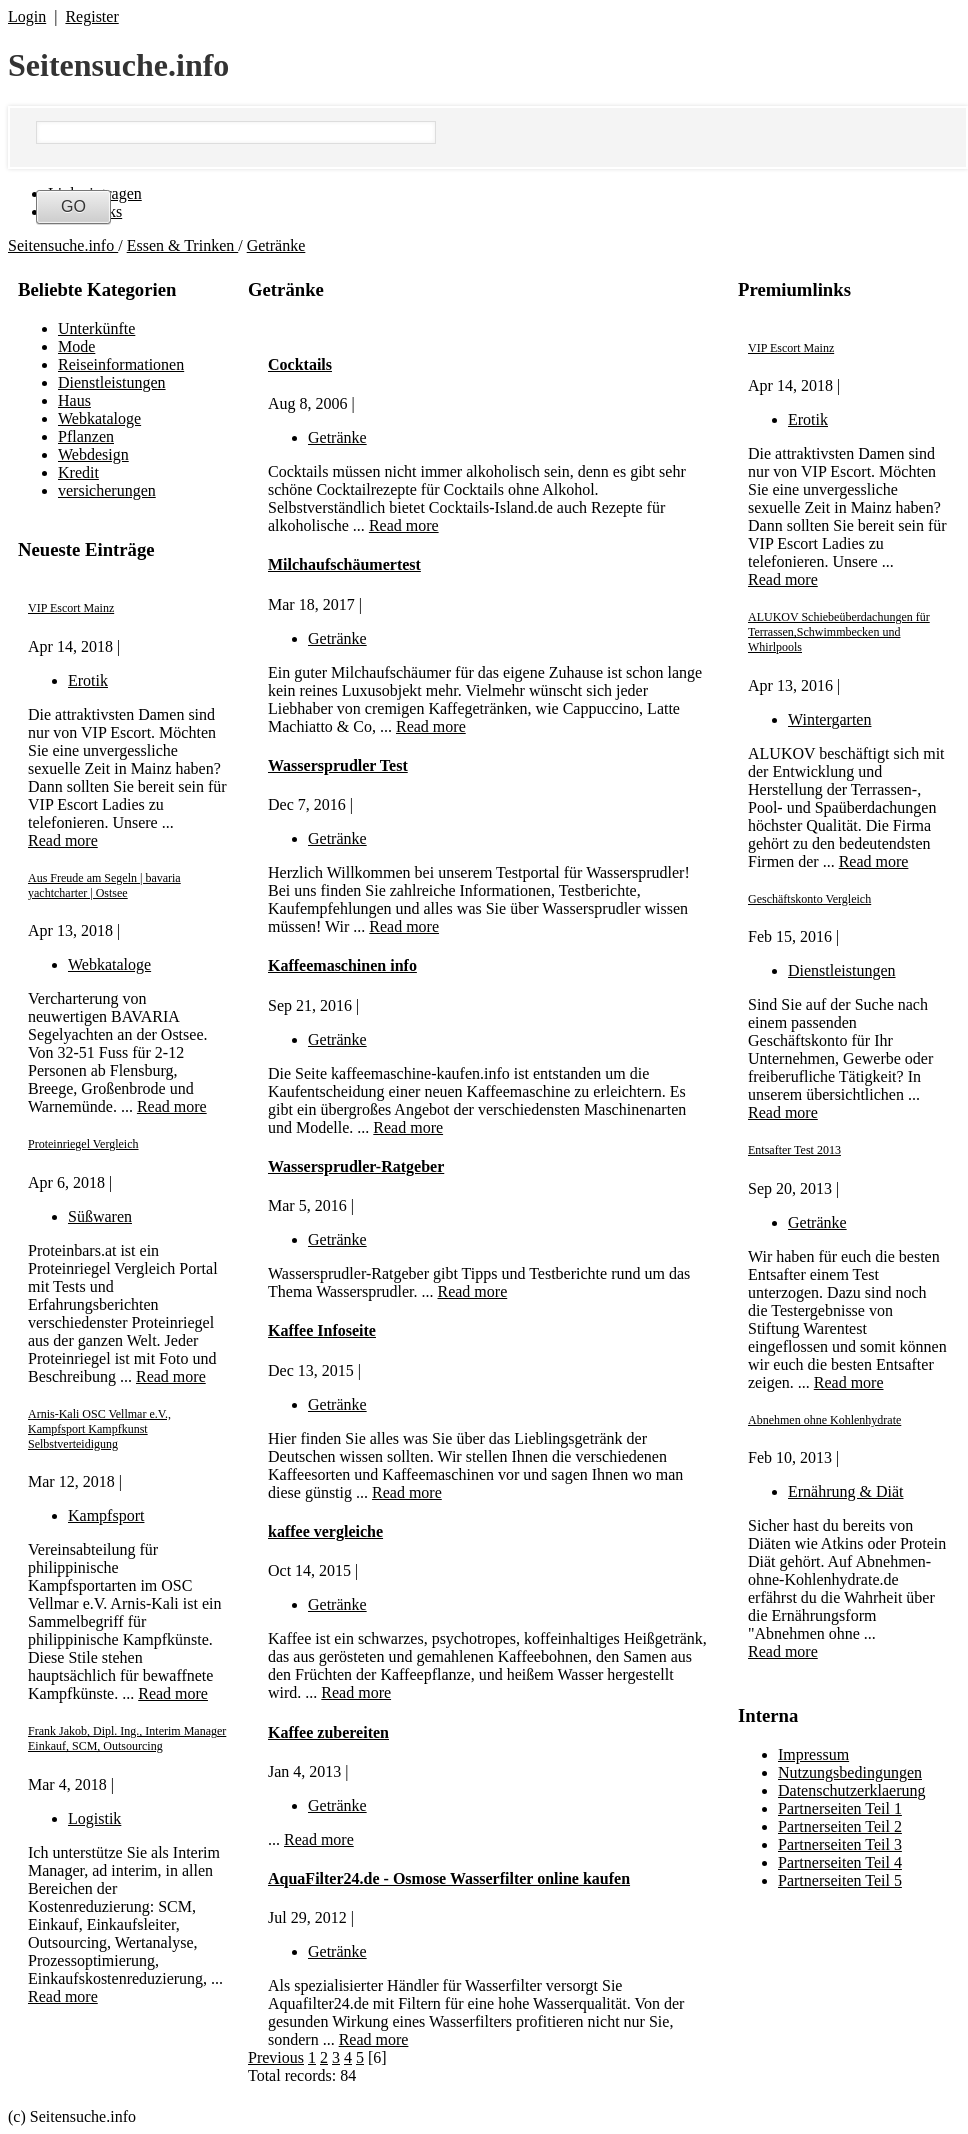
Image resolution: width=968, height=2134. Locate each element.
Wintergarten (829, 719)
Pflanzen (86, 436)
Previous (276, 2057)
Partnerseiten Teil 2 (840, 1826)
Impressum (813, 1754)
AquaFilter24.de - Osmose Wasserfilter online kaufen (449, 1878)
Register (91, 16)
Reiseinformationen (121, 364)
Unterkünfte (96, 328)
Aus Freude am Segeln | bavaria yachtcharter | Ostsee (104, 885)
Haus (74, 400)
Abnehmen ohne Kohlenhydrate (824, 1420)
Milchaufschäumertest (344, 564)
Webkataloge (99, 418)
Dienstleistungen (112, 382)
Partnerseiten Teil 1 (840, 1808)
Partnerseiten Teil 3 (840, 1844)
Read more (63, 840)
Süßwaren (100, 1216)
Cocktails (300, 364)
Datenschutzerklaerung (851, 1790)
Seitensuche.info (118, 65)
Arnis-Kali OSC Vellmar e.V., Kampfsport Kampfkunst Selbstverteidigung (99, 1429)
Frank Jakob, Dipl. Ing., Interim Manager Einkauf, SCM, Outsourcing (127, 1738)
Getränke (276, 245)
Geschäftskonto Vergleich (809, 899)
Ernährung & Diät (846, 1491)
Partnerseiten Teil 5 (840, 1880)
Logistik (94, 1818)
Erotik (88, 680)
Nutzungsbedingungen (850, 1772)
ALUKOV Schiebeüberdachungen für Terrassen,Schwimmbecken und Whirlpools (839, 632)
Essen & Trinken (183, 245)
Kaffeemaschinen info (342, 965)
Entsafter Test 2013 (794, 1150)
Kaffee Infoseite (322, 1330)
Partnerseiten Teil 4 (840, 1862)
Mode (76, 346)
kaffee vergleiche (325, 1531)
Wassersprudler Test (338, 765)
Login (27, 16)
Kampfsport (106, 1515)
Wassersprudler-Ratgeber (356, 1166)
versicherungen (107, 490)
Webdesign (93, 454)
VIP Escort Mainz (71, 608)
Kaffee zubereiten (328, 1732)
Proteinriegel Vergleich (83, 1144)
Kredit (78, 472)
